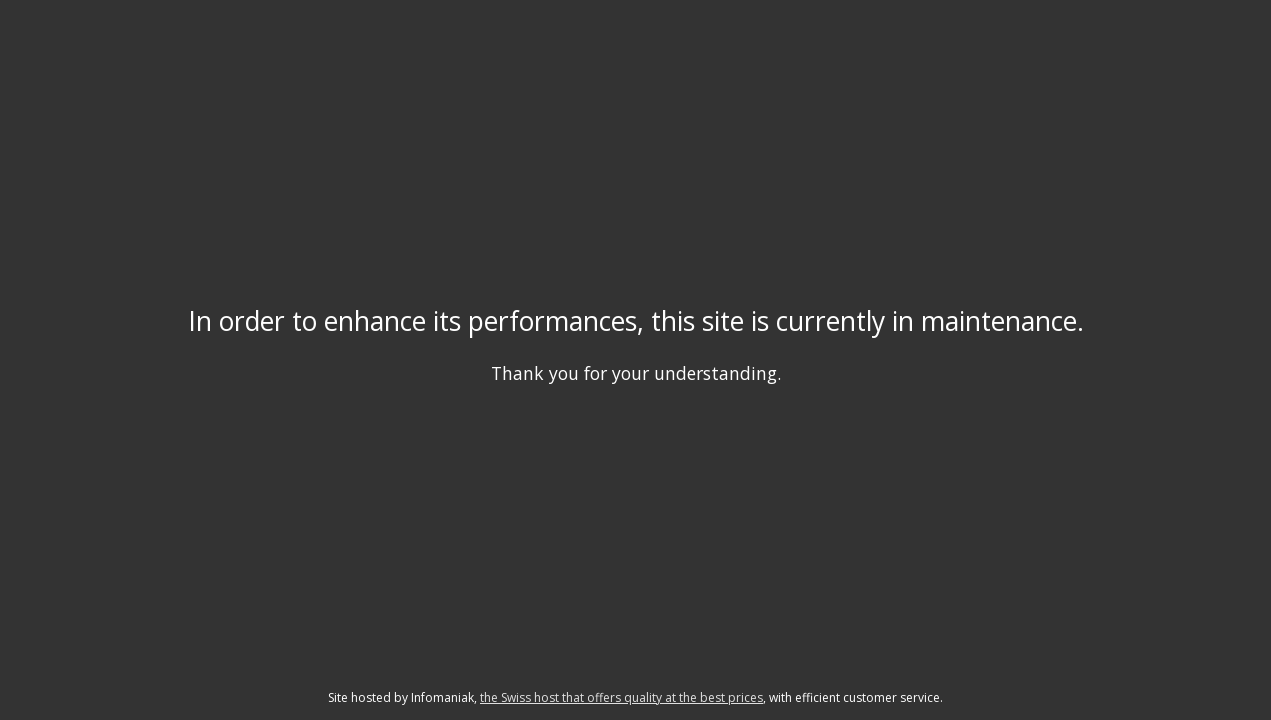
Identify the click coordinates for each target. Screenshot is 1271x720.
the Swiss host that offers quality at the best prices (621, 697)
